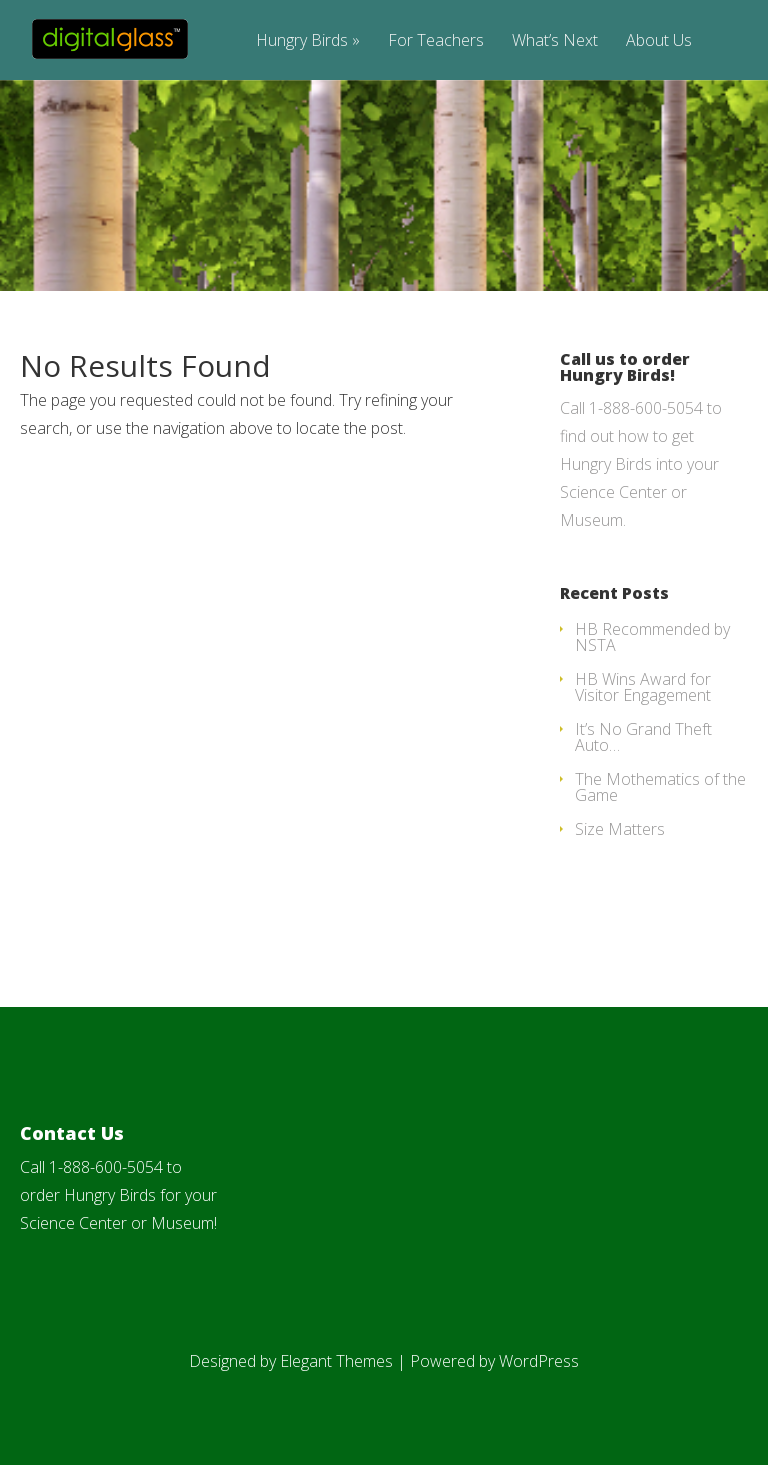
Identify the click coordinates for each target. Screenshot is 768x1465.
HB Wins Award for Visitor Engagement (643, 687)
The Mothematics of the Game (660, 787)
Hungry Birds (308, 41)
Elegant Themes (336, 1361)
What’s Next (555, 41)
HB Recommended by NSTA (652, 637)
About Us (659, 41)
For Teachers (436, 41)
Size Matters (620, 829)
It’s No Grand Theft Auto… (643, 737)
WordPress (539, 1361)
